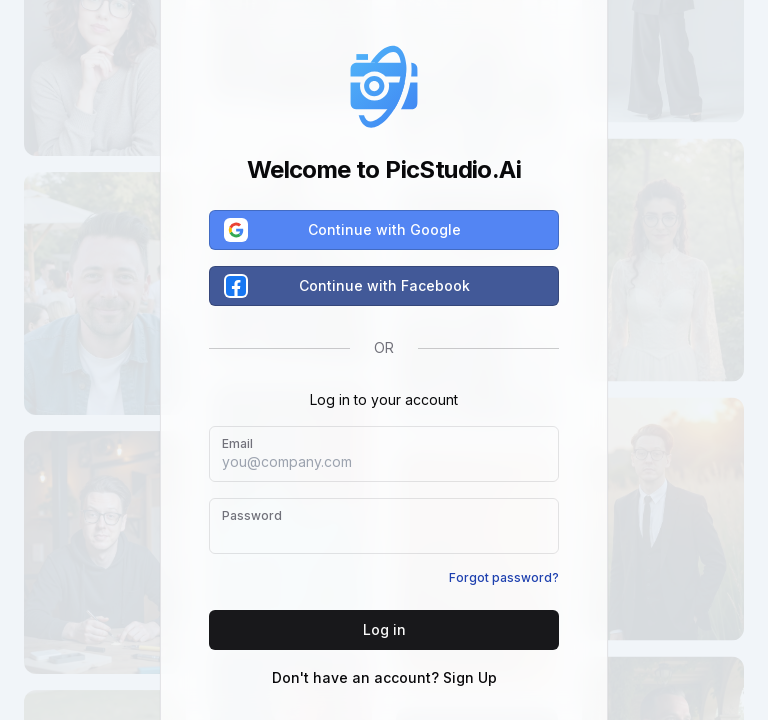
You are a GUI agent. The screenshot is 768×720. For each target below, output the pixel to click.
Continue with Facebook (348, 286)
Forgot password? (504, 577)
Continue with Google (343, 230)
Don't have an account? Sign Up (384, 677)
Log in (384, 629)
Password (252, 515)
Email (237, 443)
